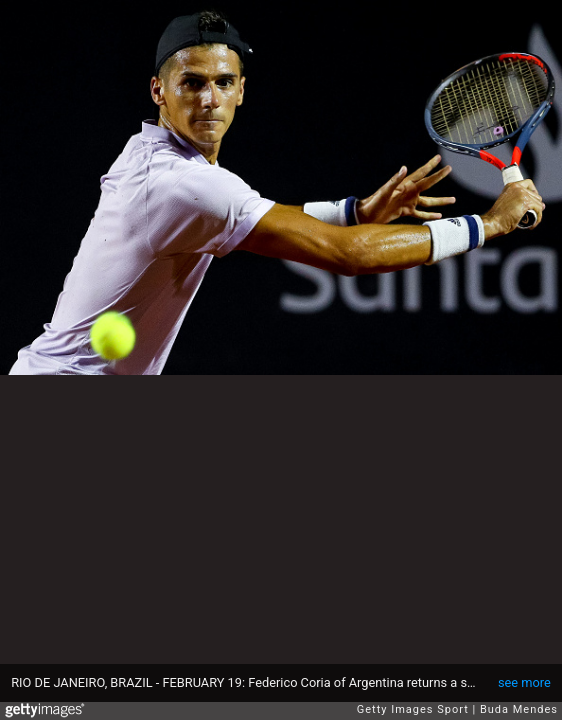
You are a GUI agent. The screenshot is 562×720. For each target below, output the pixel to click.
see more (524, 682)
